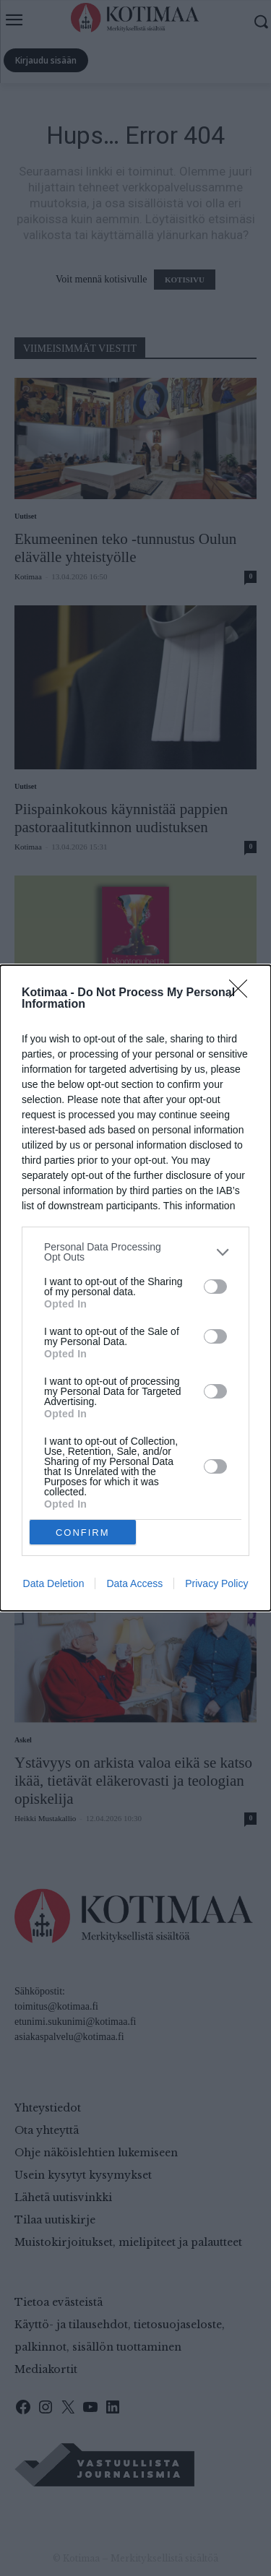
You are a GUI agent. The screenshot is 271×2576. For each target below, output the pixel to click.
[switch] (215, 1286)
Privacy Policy (216, 1583)
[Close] (243, 993)
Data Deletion (54, 1583)
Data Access (134, 1583)
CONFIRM (83, 1532)
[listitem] (135, 1252)
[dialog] (135, 1288)
